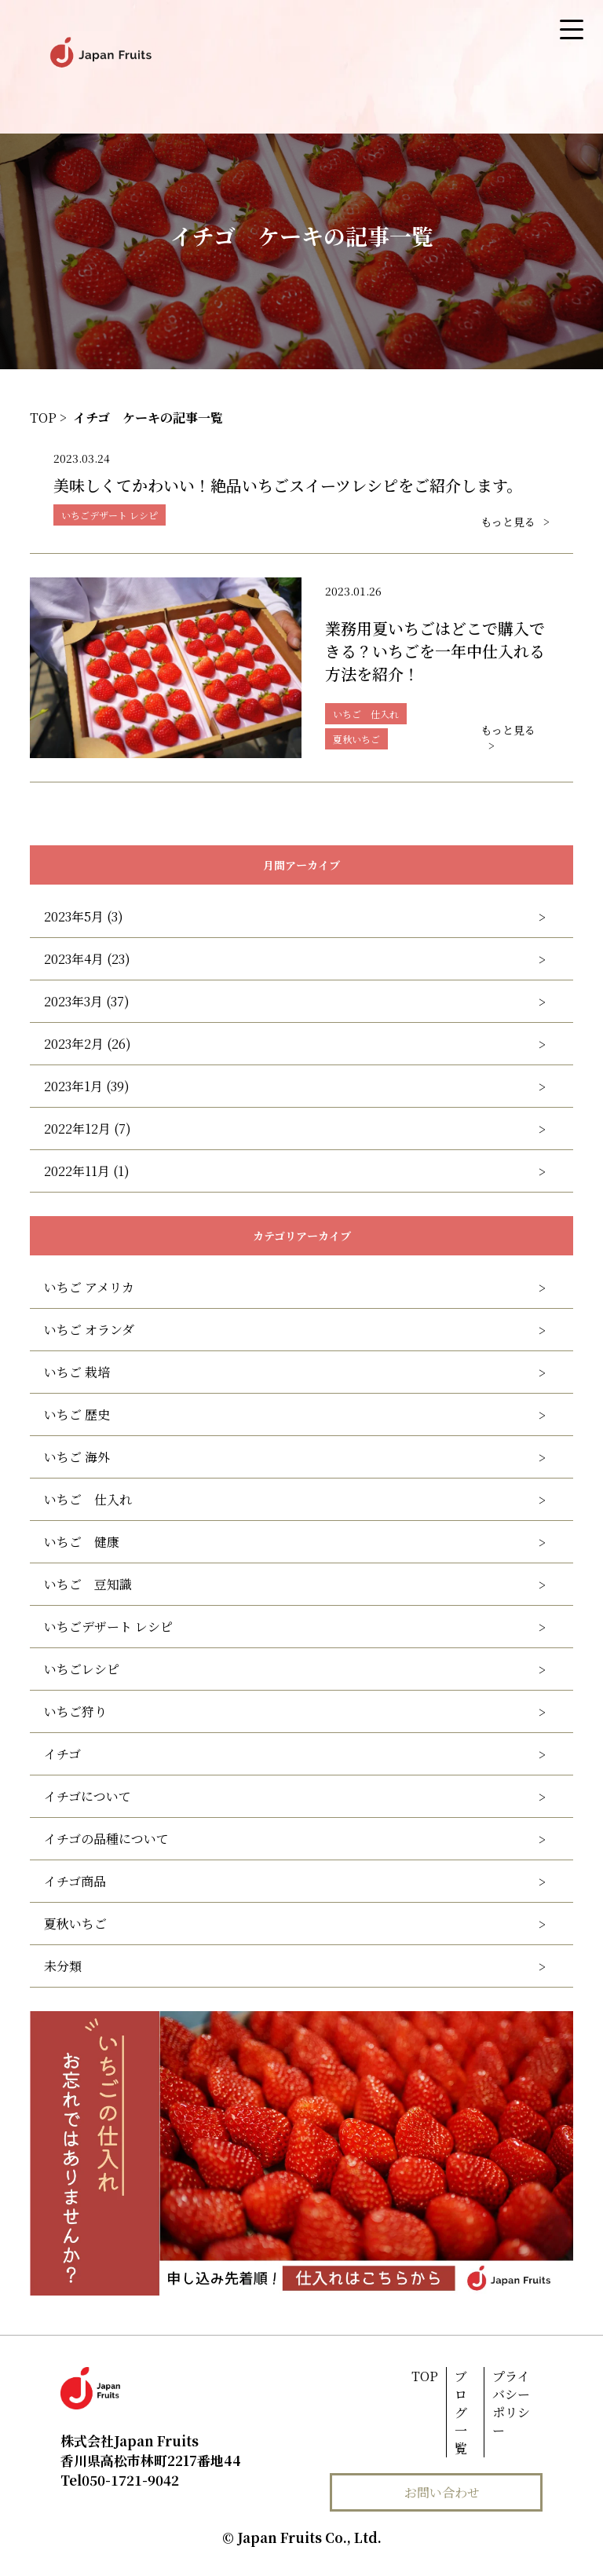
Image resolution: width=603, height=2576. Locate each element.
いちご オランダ (89, 1330)
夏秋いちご (75, 1924)
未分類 (63, 1966)
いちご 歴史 (77, 1414)
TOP (424, 2376)
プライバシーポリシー (511, 2403)
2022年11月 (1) (87, 1171)
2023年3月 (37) (87, 1001)
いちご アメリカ (89, 1287)
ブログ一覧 (461, 2412)
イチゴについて (87, 1796)
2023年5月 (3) (83, 916)
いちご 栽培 (77, 1372)
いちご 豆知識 (88, 1584)
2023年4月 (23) (87, 959)
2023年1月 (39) (87, 1086)
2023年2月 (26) (87, 1044)
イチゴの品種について (106, 1839)
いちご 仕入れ (88, 1499)
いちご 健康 (81, 1542)
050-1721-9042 (119, 2480)
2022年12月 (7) (87, 1128)
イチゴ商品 (75, 1881)
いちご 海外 (77, 1457)
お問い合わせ (442, 2492)
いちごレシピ (81, 1669)
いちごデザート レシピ (108, 1627)
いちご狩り (75, 1711)
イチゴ (62, 1754)
